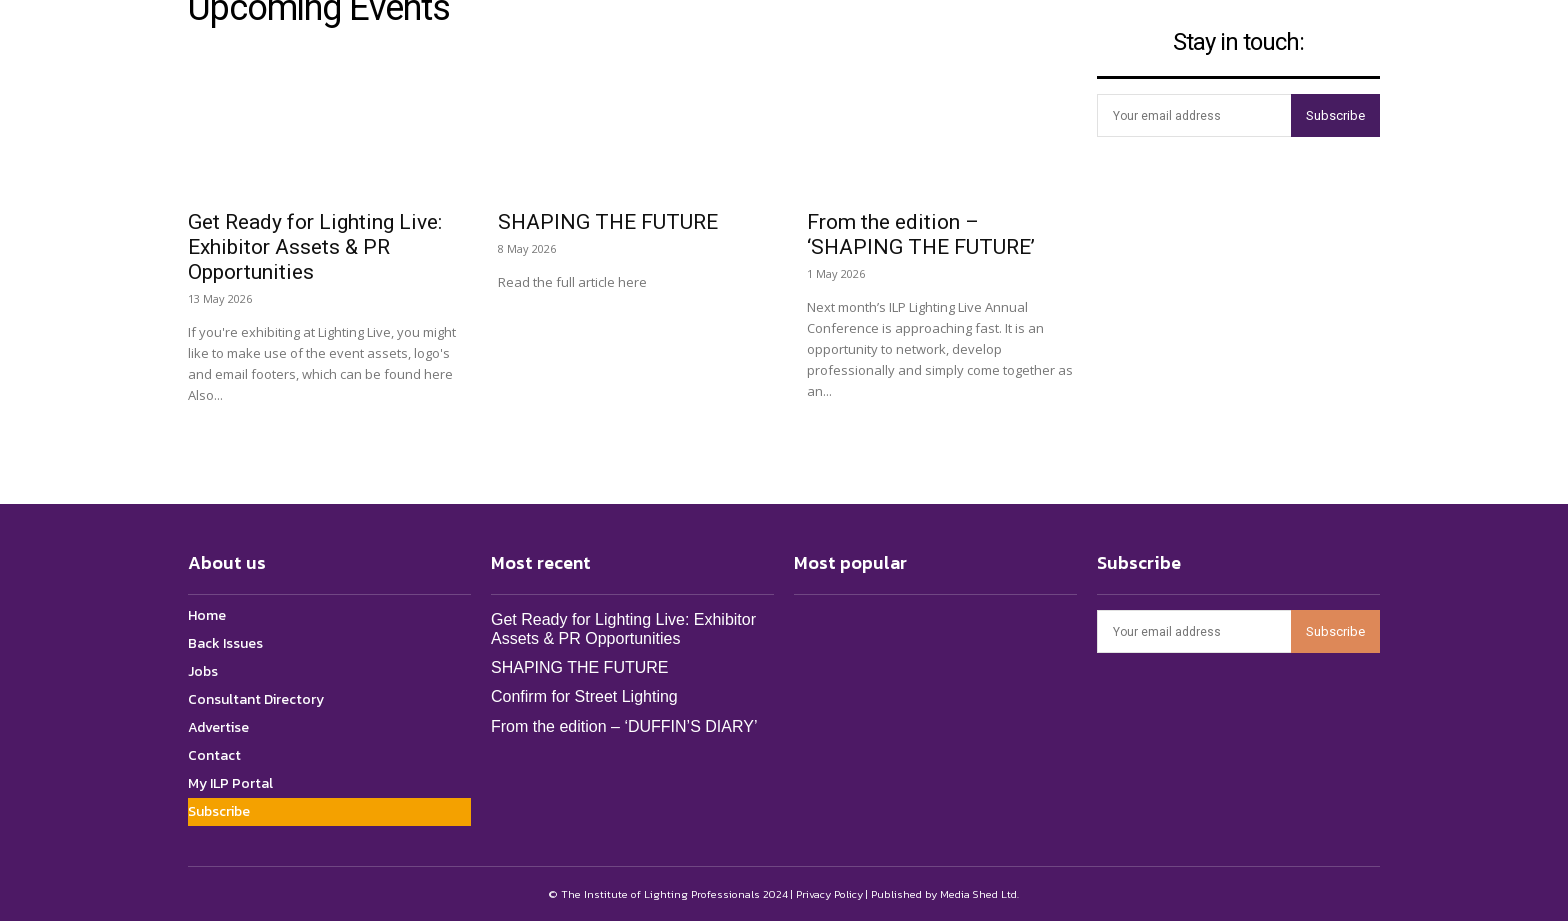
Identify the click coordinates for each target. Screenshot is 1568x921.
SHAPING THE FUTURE (608, 222)
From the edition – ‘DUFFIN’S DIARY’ (624, 726)
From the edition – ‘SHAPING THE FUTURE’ (921, 234)
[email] (1194, 115)
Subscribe (1335, 115)
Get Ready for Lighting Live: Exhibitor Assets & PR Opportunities (315, 247)
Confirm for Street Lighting (584, 696)
